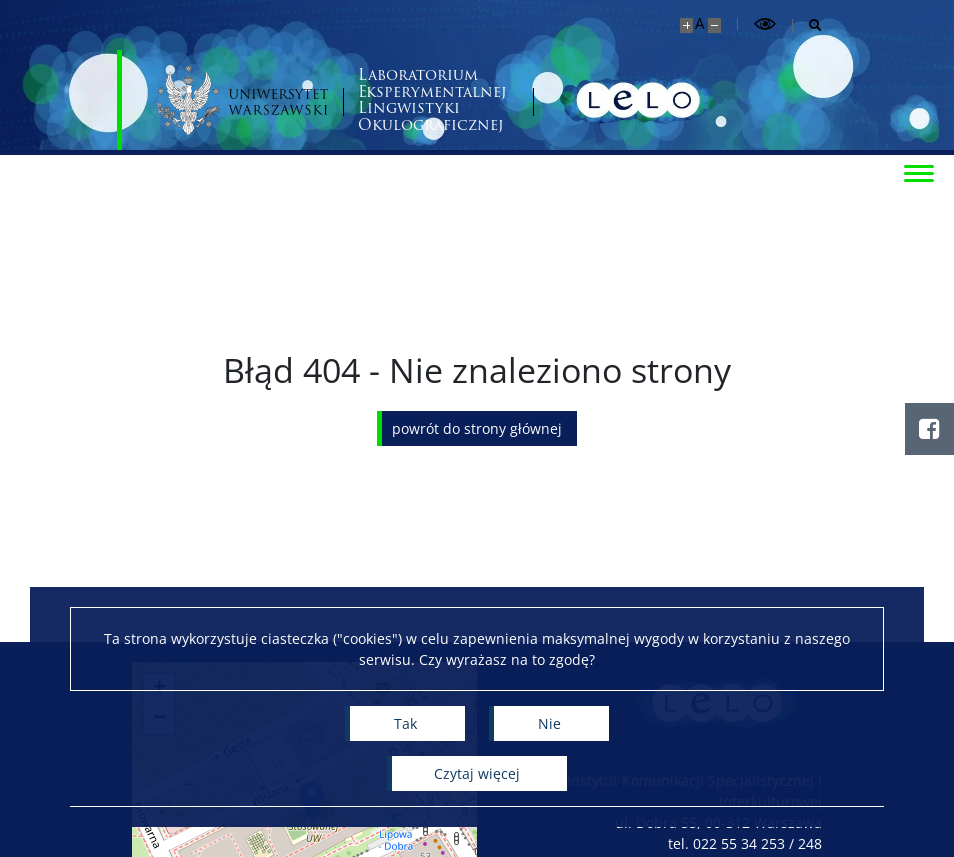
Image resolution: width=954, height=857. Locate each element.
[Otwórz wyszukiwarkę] (807, 25)
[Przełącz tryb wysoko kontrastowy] (765, 24)
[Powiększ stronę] (686, 25)
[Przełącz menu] (919, 172)
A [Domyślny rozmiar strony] (699, 23)
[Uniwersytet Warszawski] (242, 100)
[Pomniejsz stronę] (714, 25)
